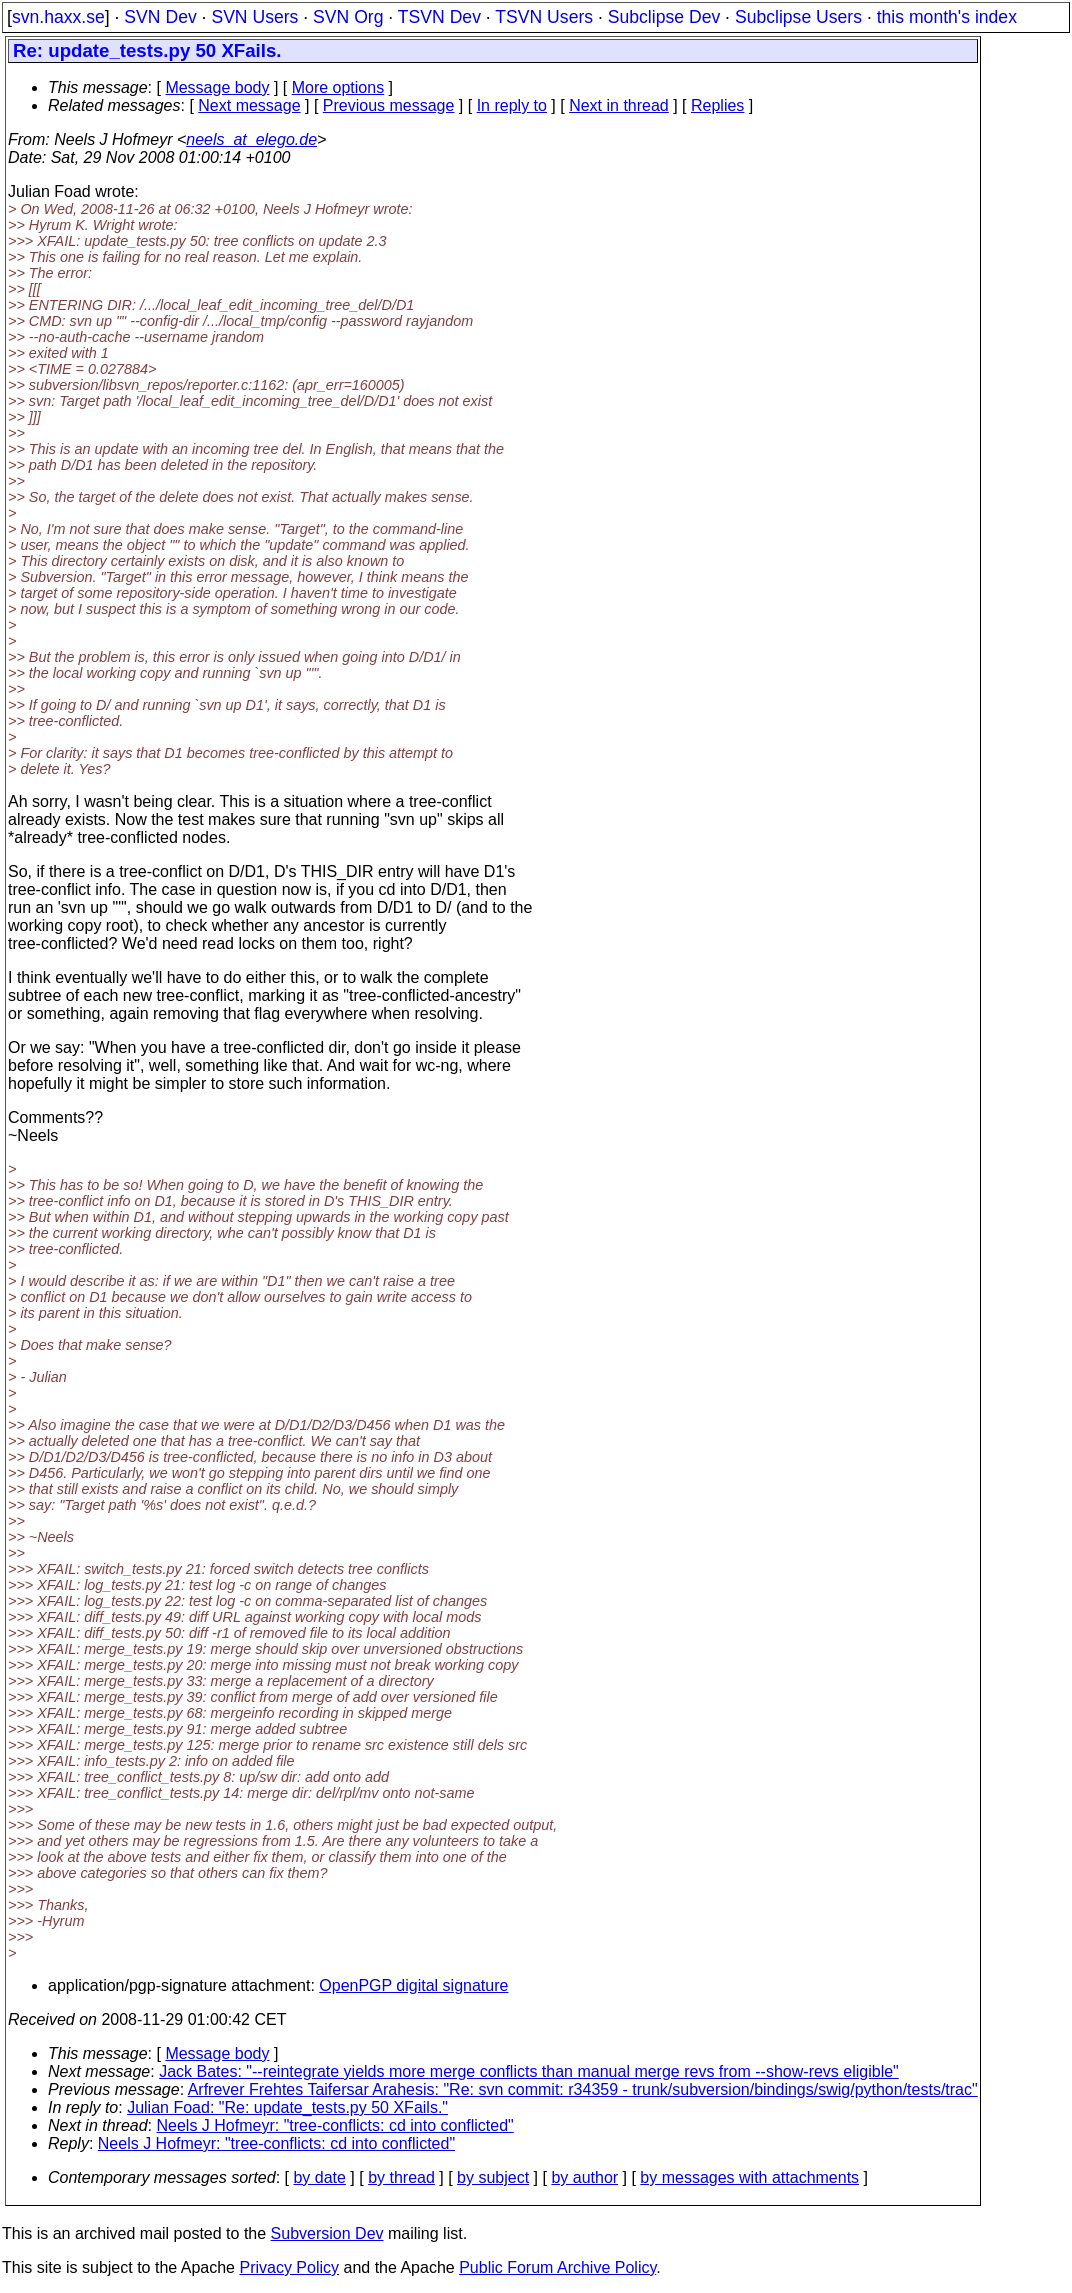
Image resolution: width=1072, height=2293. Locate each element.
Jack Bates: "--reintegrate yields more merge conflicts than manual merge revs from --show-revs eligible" (529, 2071)
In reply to (512, 105)
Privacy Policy (289, 2267)
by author (584, 2177)
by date (319, 2177)
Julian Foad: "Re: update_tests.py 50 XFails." (287, 2107)
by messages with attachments (749, 2177)
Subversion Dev (327, 2233)
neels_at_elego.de (251, 139)
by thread (401, 2177)
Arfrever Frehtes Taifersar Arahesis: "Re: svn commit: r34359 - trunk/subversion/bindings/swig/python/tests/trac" (583, 2089)
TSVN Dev (439, 17)
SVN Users (254, 17)
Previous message (389, 105)
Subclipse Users (798, 17)
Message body (217, 87)
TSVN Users (544, 17)
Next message (249, 105)
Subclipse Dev (664, 17)
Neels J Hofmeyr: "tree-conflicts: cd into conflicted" (335, 2125)
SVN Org (348, 17)
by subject (493, 2177)
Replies (717, 105)
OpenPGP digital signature (413, 1985)
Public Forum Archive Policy (557, 2267)
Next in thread (619, 105)
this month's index (947, 17)
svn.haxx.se (58, 17)
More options (338, 87)
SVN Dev (160, 17)
